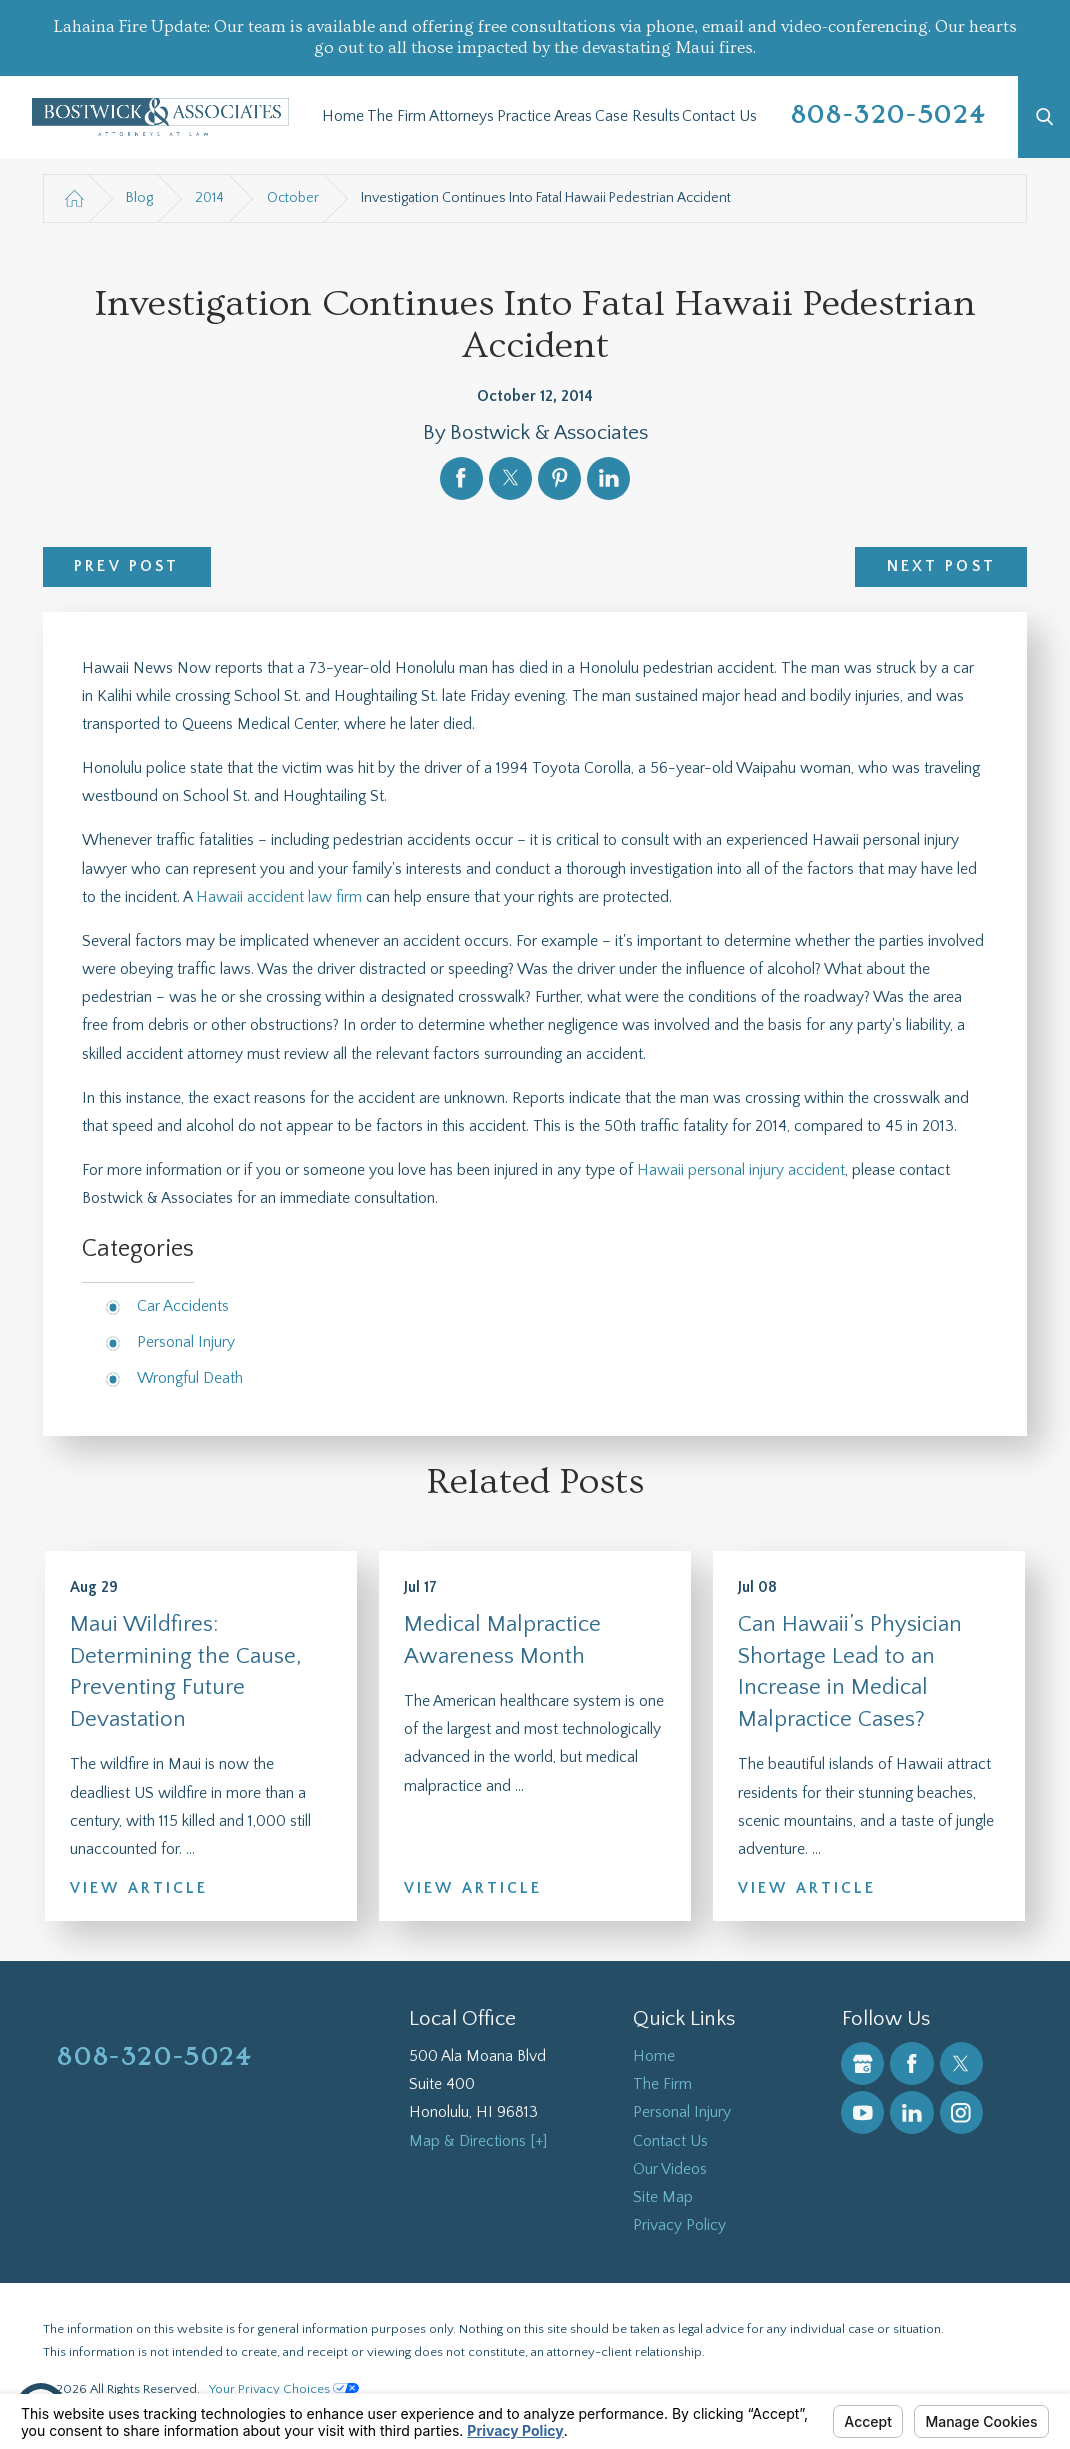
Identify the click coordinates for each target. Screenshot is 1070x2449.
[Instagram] (961, 2112)
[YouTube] (862, 2112)
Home (343, 116)
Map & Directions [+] (478, 2141)
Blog (139, 198)
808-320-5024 (888, 115)
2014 (209, 198)
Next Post (941, 566)
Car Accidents (183, 1306)
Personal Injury (186, 1342)
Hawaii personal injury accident (741, 1170)
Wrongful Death (190, 1378)
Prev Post (126, 566)
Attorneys (461, 116)
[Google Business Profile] (862, 2063)
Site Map (663, 2197)
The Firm (396, 116)
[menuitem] (343, 117)
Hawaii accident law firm (279, 897)
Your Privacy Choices (284, 2389)
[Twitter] (961, 2063)
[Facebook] (911, 2063)
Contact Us (719, 116)
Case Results (637, 116)
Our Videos (670, 2169)
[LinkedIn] (911, 2112)
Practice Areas (544, 116)
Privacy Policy (679, 2225)
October (293, 198)
